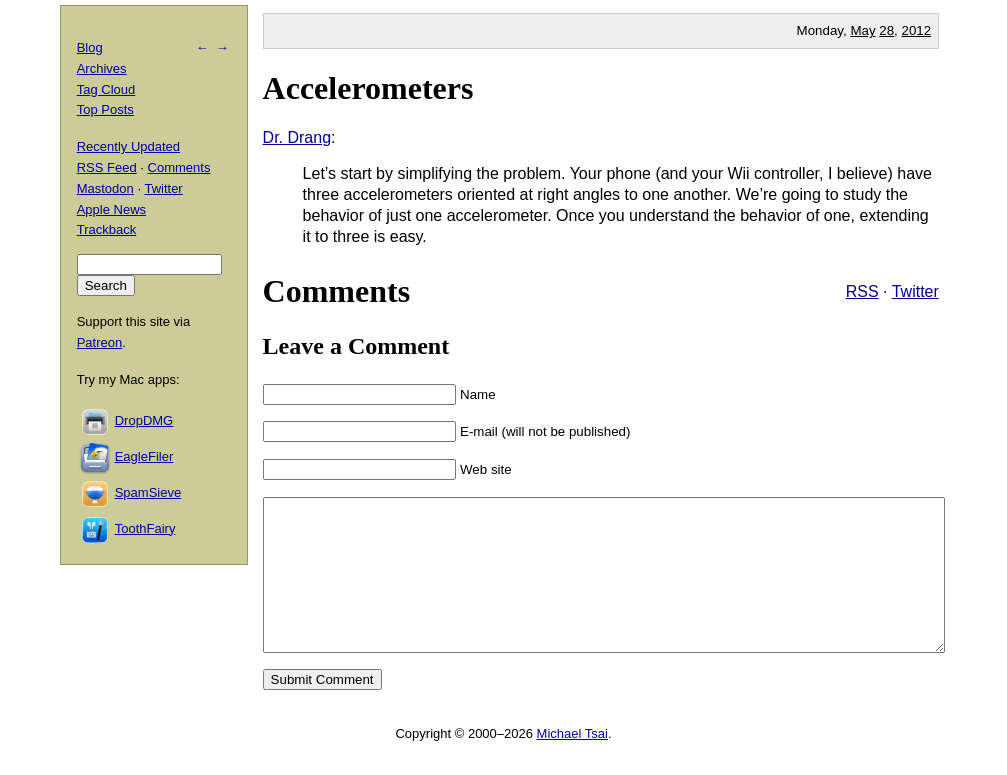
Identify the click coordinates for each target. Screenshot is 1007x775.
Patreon (100, 342)
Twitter (915, 291)
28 (886, 30)
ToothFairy (145, 528)
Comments (179, 167)
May (862, 30)
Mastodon (105, 188)
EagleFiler (144, 456)
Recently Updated (128, 146)
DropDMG (144, 420)
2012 (917, 30)
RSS (862, 291)
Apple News (111, 209)
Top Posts (105, 109)
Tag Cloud (106, 89)
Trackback (106, 229)
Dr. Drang (297, 137)
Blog (90, 47)
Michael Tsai (572, 763)
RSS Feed (107, 167)
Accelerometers (368, 88)
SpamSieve (148, 492)
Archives (102, 68)
